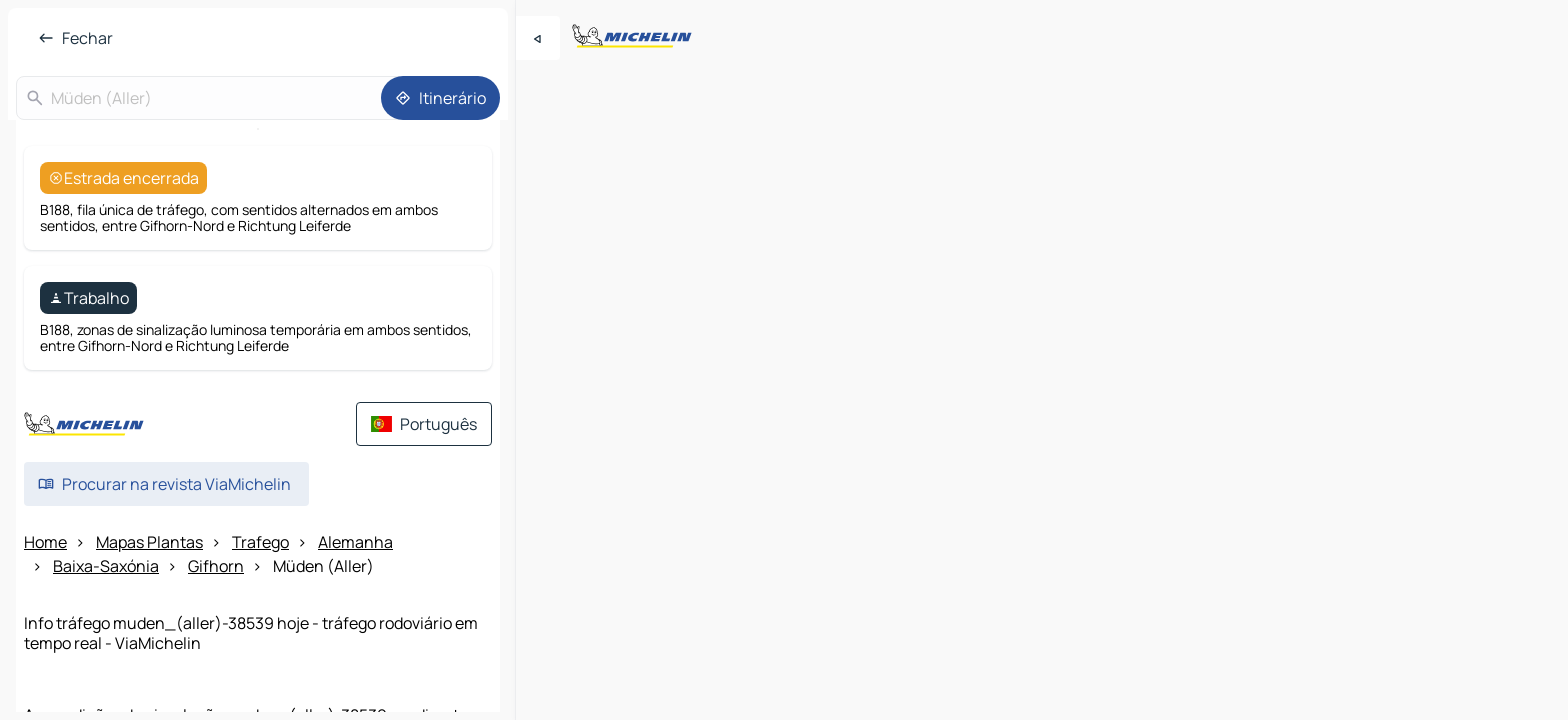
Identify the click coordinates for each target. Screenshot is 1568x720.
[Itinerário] (440, 98)
